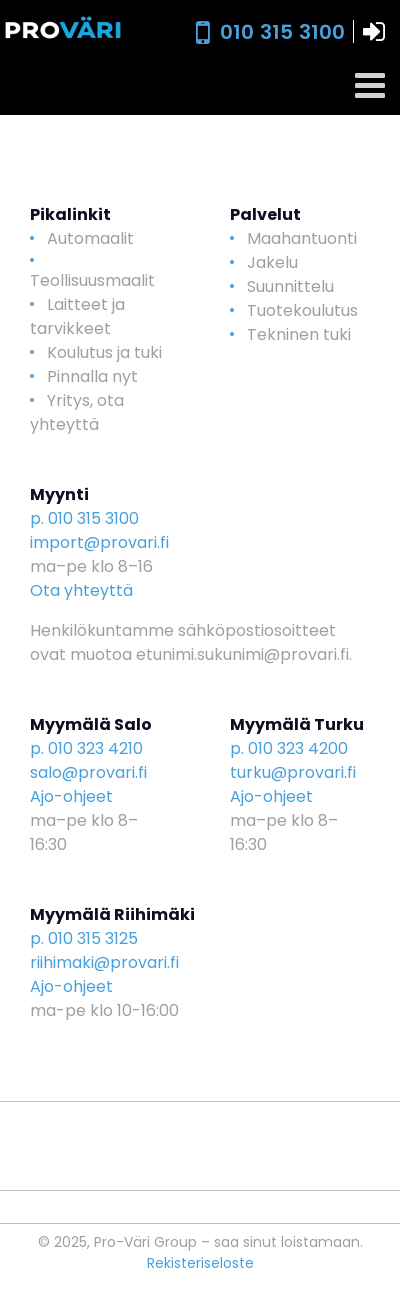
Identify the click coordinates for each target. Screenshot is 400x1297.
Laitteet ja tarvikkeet (77, 316)
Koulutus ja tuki (104, 352)
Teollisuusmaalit (92, 280)
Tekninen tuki (299, 334)
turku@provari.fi (293, 772)
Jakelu (272, 262)
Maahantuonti (302, 238)
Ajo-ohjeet (71, 796)
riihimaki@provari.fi (104, 962)
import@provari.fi (99, 542)
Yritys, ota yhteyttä (77, 412)
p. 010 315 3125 (84, 938)
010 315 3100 (282, 32)
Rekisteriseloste (200, 1263)
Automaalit (90, 238)
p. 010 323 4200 (289, 748)
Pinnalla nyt (92, 376)
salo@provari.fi (88, 772)
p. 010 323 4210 (86, 748)
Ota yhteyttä (81, 590)
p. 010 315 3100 (84, 518)
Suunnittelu (290, 286)
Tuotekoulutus (302, 310)
